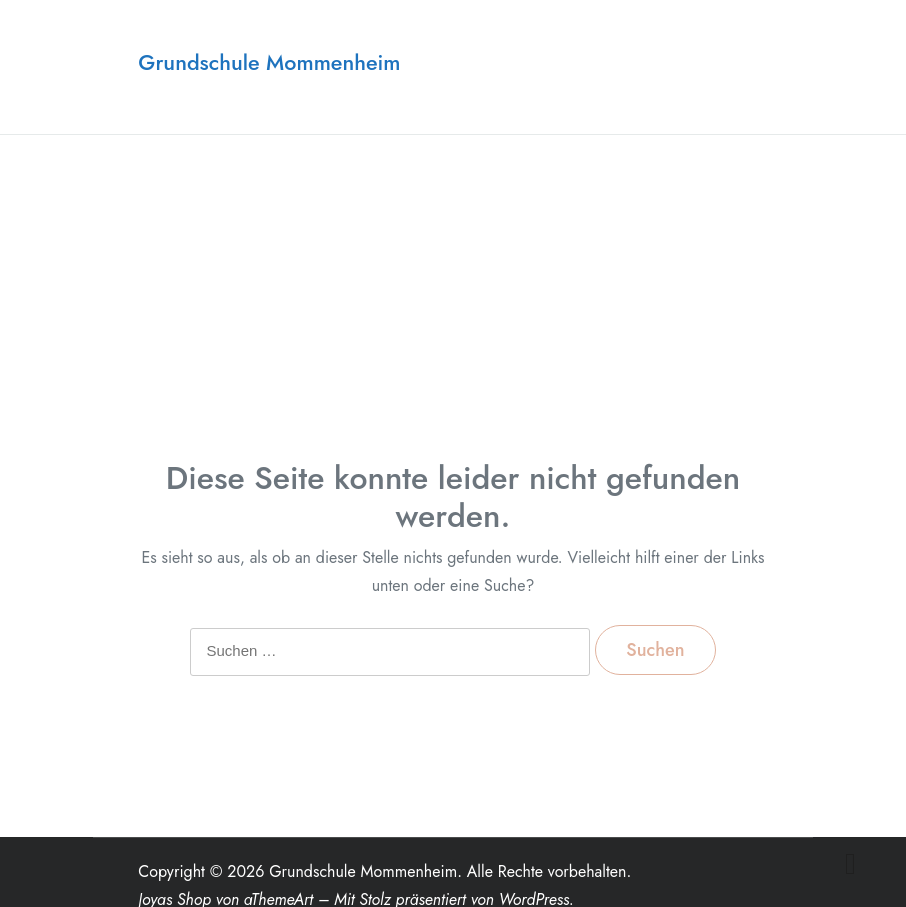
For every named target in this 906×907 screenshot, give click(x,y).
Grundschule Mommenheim (269, 62)
